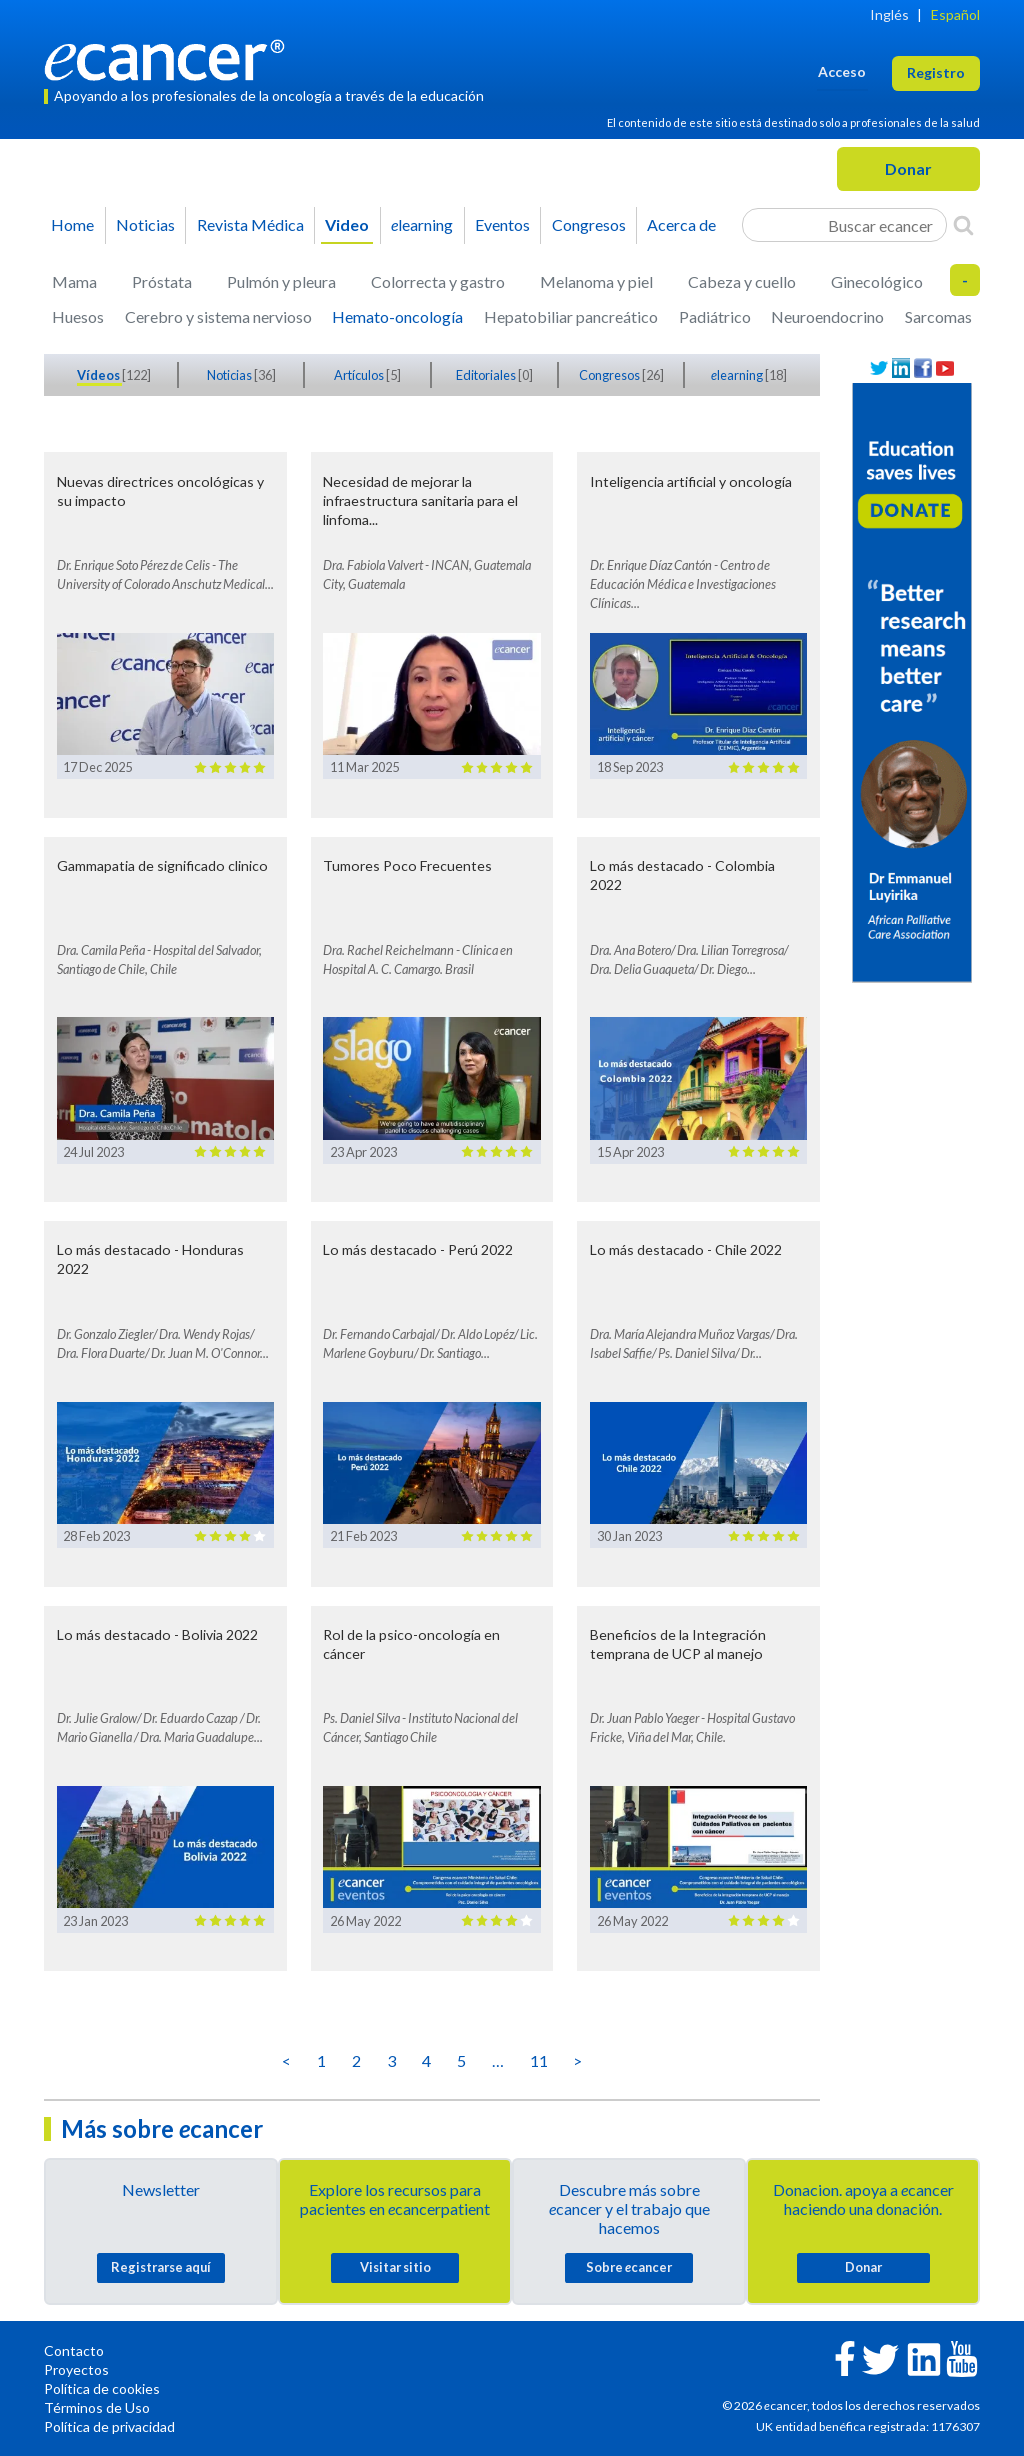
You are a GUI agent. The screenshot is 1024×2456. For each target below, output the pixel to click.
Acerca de (681, 224)
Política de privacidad (109, 2426)
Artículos (360, 375)
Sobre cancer (629, 2267)
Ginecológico (877, 281)
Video (347, 224)
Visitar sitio (395, 2267)
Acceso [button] (842, 71)
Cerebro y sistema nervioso (218, 316)
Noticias (145, 224)
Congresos (589, 224)
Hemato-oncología (397, 316)
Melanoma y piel (596, 281)
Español (955, 14)
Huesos (78, 316)
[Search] (963, 225)
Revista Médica (250, 224)
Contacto (74, 2350)
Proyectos (76, 2369)
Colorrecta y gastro (438, 281)
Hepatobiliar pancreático (571, 316)
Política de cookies (102, 2388)
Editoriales (487, 375)
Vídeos (99, 375)
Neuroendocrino (827, 316)
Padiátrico (715, 316)
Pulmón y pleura (281, 281)
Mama (74, 281)
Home (72, 224)
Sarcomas (938, 316)
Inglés (889, 14)
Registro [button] (936, 72)
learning (422, 224)
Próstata (162, 281)
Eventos (502, 224)
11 (539, 2060)
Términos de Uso (97, 2407)
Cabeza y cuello (742, 281)
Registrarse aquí (161, 2267)
